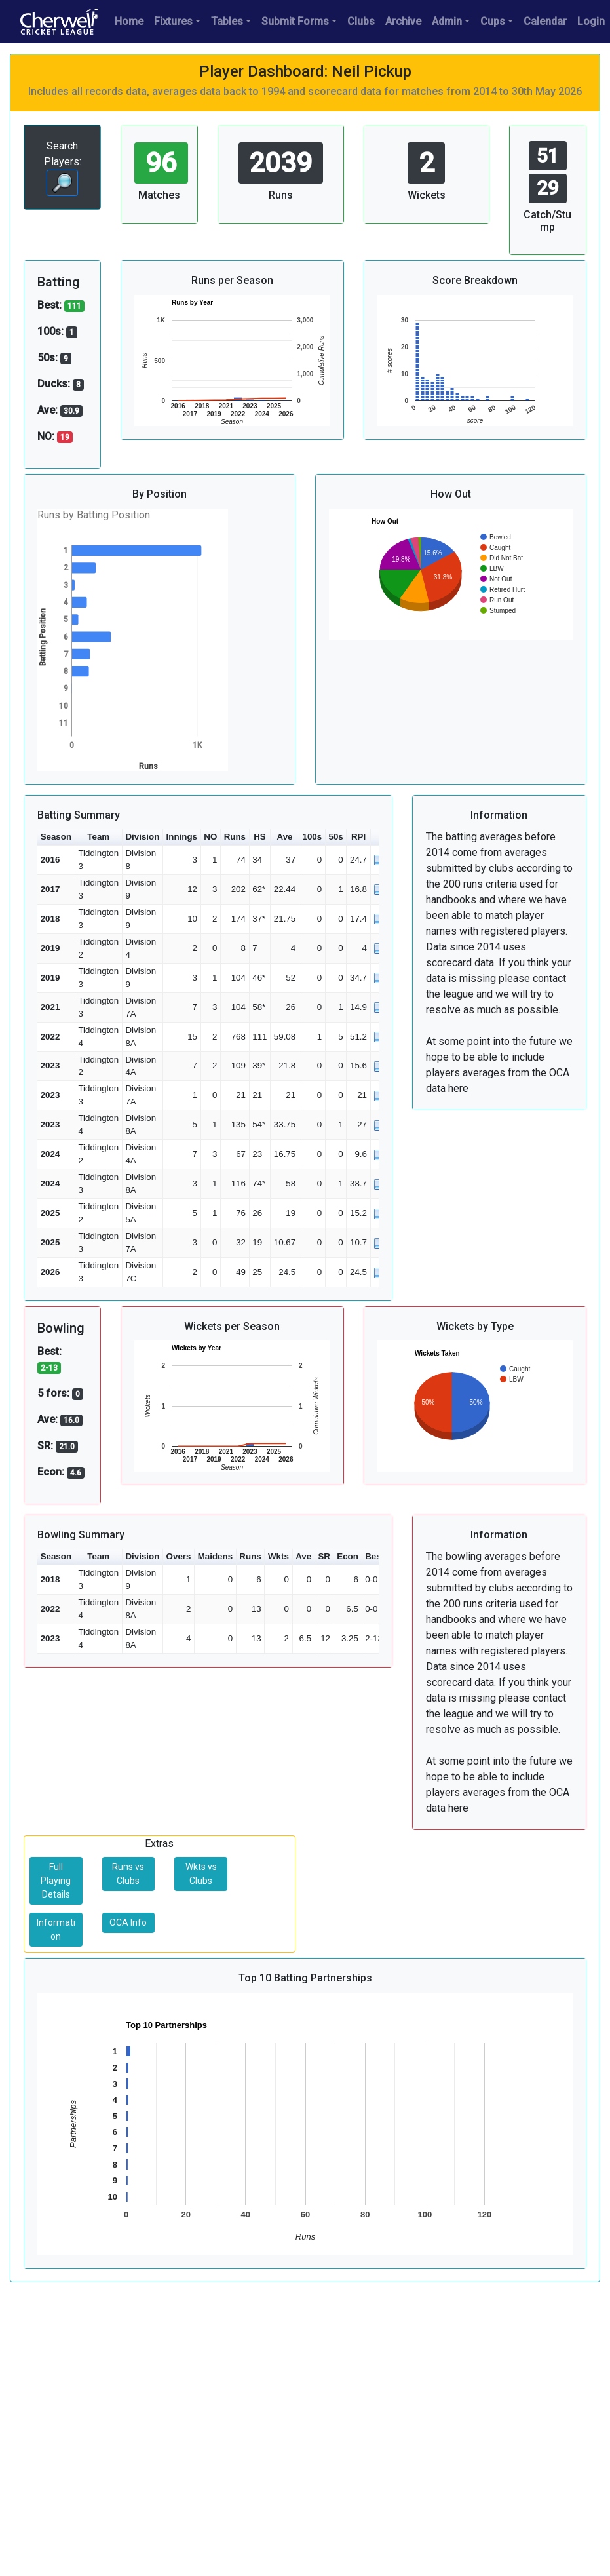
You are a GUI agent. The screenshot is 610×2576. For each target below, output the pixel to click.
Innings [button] (181, 837)
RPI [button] (358, 837)
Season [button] (56, 837)
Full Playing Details (56, 1881)
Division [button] (142, 837)
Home (129, 21)
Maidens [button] (215, 1556)
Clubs (361, 21)
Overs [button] (178, 1556)
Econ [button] (347, 1556)
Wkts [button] (278, 1556)
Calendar (545, 21)
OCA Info (128, 1922)
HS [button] (260, 837)
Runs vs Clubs (128, 1874)
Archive (403, 21)
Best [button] (374, 1556)
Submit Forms (295, 21)
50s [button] (335, 837)
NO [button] (210, 837)
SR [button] (324, 1556)
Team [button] (98, 837)
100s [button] (312, 837)
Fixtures (173, 21)
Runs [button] (235, 837)
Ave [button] (285, 837)
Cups (492, 21)
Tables (227, 21)
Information (56, 1929)
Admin (447, 21)
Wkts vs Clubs (201, 1874)
